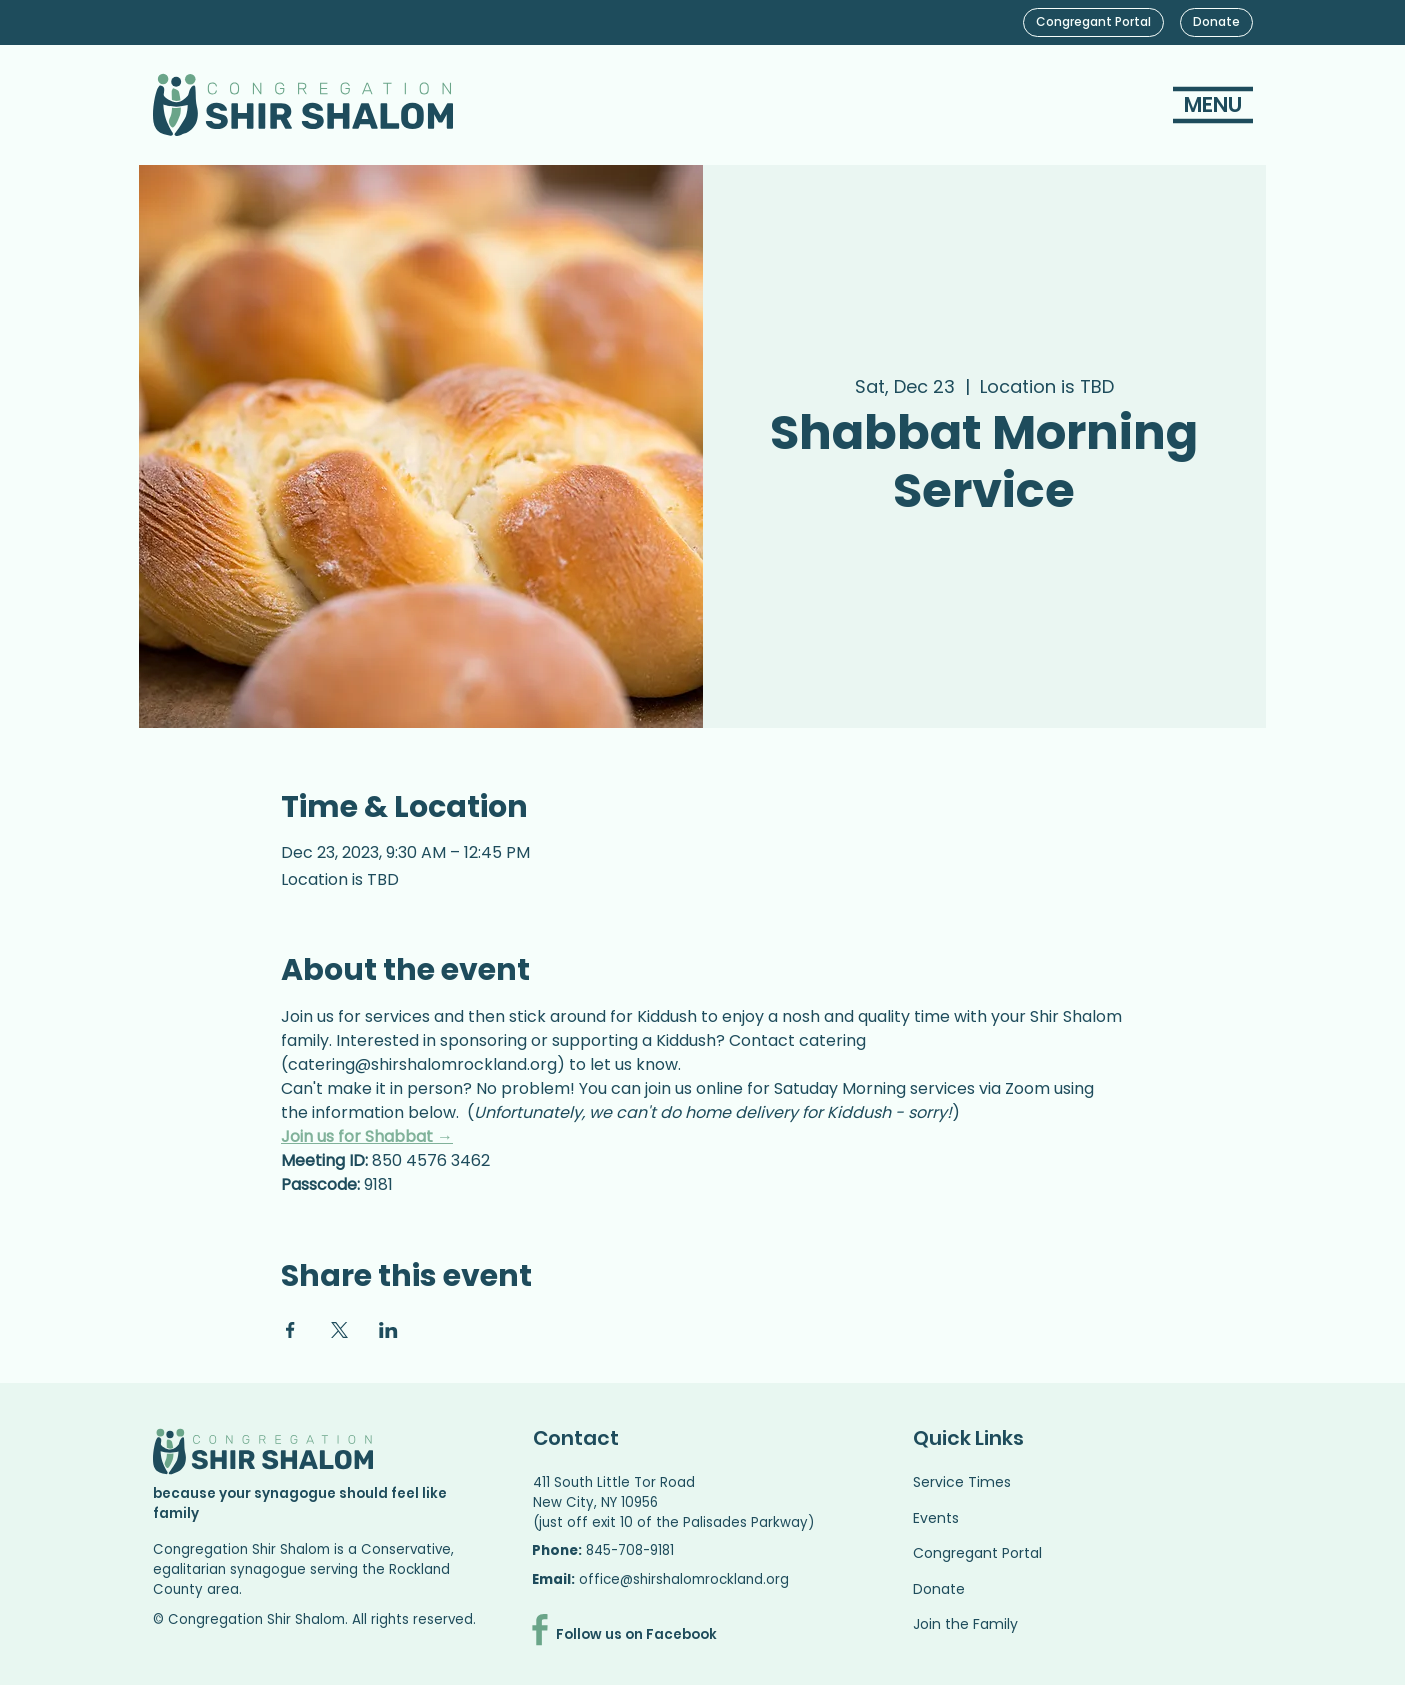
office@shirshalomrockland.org (684, 1579)
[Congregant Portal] (1093, 22)
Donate (939, 1589)
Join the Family (965, 1624)
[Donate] (1216, 22)
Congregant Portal (977, 1553)
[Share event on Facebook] (290, 1330)
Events (936, 1518)
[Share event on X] (339, 1330)
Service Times (962, 1482)
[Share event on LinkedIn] (388, 1330)
